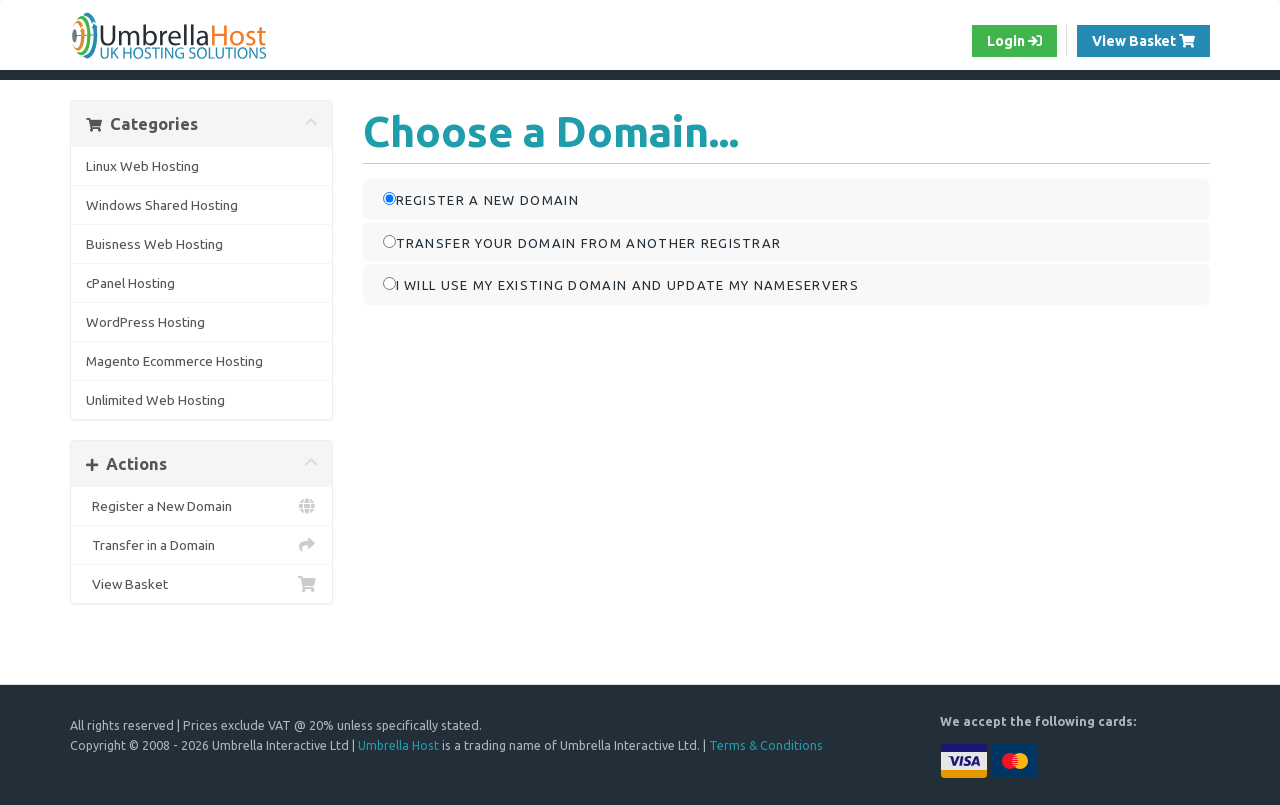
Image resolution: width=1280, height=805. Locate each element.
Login (1014, 41)
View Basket (1151, 39)
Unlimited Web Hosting (155, 400)
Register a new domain (481, 199)
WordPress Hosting (145, 322)
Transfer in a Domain (201, 545)
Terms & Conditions (766, 745)
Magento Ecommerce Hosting (174, 361)
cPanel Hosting (130, 283)
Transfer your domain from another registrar (582, 242)
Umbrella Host (398, 745)
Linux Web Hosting (142, 166)
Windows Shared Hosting (162, 205)
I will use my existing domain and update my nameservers (621, 284)
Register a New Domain (201, 506)
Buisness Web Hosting (154, 244)
